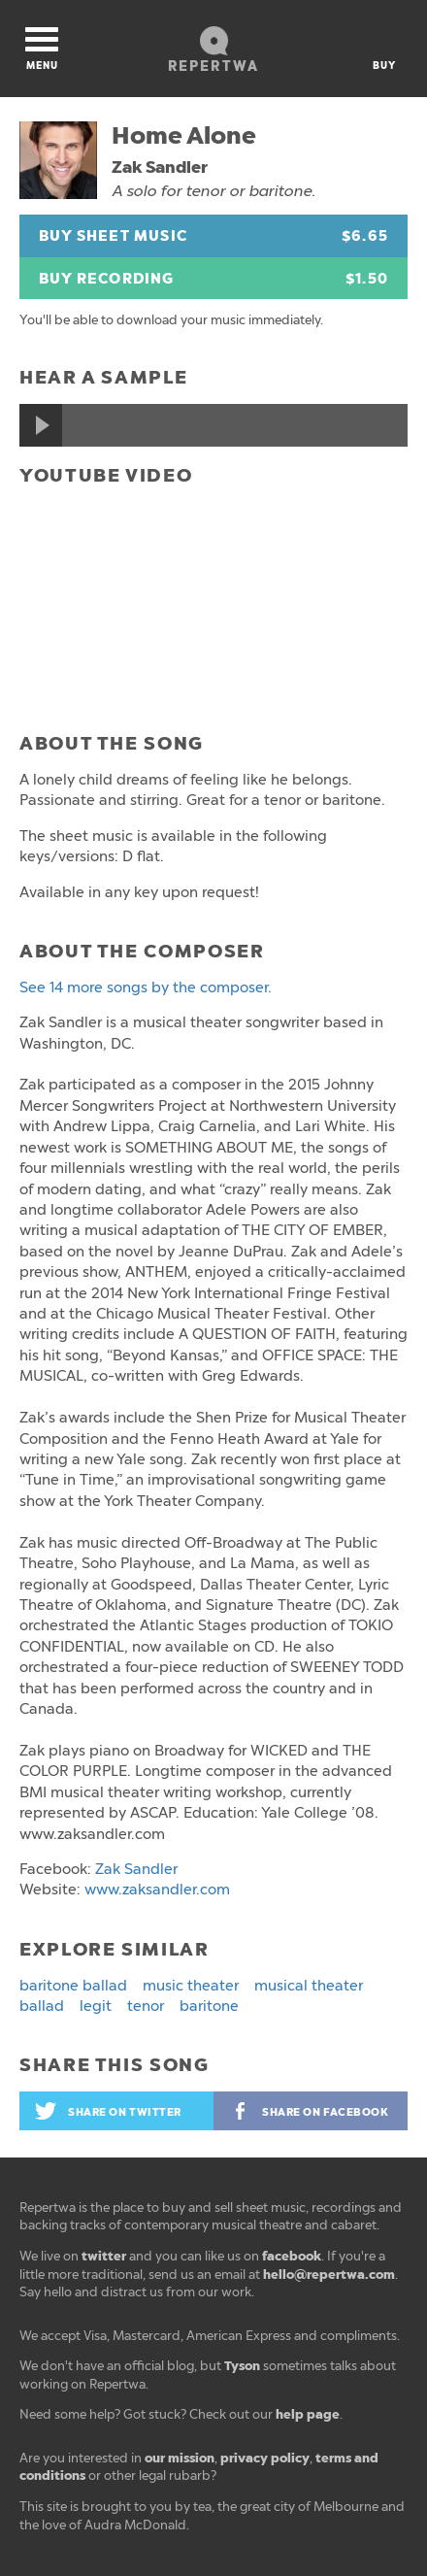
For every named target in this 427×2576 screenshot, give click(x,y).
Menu (41, 49)
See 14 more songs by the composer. (145, 987)
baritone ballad (73, 1985)
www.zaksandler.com (157, 1889)
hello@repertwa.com (329, 2274)
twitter (104, 2256)
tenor (145, 2006)
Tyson (242, 2366)
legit (96, 2006)
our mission (179, 2458)
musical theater (308, 1985)
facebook (291, 2256)
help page (308, 2414)
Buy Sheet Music (213, 236)
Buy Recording (213, 279)
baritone (209, 2006)
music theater (191, 1985)
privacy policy (265, 2458)
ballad (41, 2006)
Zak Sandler (160, 167)
